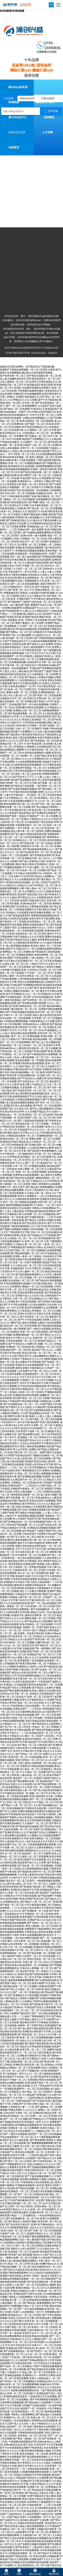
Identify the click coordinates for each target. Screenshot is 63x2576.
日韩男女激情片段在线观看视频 (25, 1259)
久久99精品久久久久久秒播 (22, 399)
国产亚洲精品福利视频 (49, 556)
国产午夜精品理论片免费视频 (42, 1054)
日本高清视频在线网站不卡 (22, 801)
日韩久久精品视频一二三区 (27, 1491)
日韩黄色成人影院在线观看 (39, 1932)
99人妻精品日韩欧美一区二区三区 (38, 1615)
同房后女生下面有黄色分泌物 (40, 665)
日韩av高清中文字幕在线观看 (30, 1748)
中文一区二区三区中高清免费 (28, 2342)
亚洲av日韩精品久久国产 (23, 2290)
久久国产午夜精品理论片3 (13, 641)
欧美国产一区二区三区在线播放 (44, 2134)
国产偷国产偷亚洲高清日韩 (39, 2043)
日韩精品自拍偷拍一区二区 (14, 1419)
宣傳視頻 (13, 102)
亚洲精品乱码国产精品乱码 (14, 1141)
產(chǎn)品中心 (17, 117)
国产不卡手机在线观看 (15, 1304)
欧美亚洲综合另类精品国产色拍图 (26, 1564)
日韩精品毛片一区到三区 (21, 586)
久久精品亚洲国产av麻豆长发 (38, 2514)
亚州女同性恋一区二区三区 (34, 976)
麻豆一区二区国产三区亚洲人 (40, 1736)
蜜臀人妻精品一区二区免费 (29, 623)
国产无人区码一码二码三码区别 (27, 1536)
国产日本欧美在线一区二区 (47, 2161)
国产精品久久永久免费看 (40, 644)
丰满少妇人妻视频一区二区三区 (36, 1968)
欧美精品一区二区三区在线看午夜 (38, 1156)
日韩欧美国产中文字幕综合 (31, 599)
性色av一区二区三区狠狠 (33, 870)
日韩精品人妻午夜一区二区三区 (25, 1597)
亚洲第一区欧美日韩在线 (43, 469)
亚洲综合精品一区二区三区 (14, 1138)
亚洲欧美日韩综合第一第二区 (28, 2064)
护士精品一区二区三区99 (17, 2263)
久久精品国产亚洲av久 (12, 2007)
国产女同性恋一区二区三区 (43, 885)
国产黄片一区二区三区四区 (18, 2161)
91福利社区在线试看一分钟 (39, 1808)
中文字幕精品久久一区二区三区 (20, 798)
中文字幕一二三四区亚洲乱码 (28, 2097)
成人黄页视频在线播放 (17, 945)
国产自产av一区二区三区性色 (15, 1726)
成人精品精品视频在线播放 (20, 1102)
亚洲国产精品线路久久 (27, 396)
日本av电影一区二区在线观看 (15, 1018)
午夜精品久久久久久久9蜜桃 (35, 1359)
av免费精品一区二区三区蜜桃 (15, 951)
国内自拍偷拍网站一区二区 (25, 1072)
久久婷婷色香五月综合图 (16, 1612)
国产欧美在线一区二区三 (13, 375)
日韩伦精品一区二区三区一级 (38, 433)
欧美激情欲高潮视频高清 (28, 2125)
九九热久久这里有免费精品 (39, 1847)
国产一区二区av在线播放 (43, 1603)
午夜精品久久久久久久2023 (43, 819)
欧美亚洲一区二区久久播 (40, 1672)
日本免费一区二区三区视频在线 (38, 1214)
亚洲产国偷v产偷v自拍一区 (20, 1669)
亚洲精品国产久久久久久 (36, 608)
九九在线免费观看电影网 (48, 454)
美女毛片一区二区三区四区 (34, 541)
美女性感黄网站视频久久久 (32, 1675)
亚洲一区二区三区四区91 (40, 1696)
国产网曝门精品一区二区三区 (43, 502)
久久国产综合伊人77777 (21, 776)
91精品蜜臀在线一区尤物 (31, 1075)
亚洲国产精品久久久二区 (40, 2233)
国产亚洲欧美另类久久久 (19, 520)
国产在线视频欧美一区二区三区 (22, 2218)
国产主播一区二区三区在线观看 (44, 2230)
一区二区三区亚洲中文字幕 (46, 1045)
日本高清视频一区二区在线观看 (45, 1229)
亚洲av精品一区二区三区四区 (15, 1045)
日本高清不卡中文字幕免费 (48, 2444)
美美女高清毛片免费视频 (42, 1500)
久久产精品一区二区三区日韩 (47, 1802)
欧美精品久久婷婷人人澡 (41, 574)
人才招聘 (47, 132)
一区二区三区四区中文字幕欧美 (36, 487)
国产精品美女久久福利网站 (39, 1621)
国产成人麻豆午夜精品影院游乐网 (28, 834)
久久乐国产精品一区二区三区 (28, 1066)
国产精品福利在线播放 (49, 1325)
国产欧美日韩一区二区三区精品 (36, 843)
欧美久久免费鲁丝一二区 (48, 876)
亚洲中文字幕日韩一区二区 (41, 698)
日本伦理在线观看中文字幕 (27, 770)
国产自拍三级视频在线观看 (32, 1509)
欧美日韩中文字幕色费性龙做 (44, 918)
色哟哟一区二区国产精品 (33, 755)
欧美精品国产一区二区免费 (48, 1684)
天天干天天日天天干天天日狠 (40, 653)
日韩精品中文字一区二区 (13, 698)
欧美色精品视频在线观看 (31, 1515)
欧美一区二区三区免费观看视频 (36, 2037)
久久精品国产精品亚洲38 (35, 562)
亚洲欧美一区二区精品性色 (20, 1346)
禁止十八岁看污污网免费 (33, 1591)
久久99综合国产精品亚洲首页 (35, 716)
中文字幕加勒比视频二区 (38, 1904)
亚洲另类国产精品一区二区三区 (41, 2082)
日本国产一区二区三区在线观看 (38, 1956)
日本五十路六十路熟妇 (34, 1630)
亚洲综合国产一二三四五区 (22, 1485)
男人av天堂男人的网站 (24, 1449)
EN (51, 5)
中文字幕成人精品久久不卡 (32, 2019)
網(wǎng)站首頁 (18, 87)
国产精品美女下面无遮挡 (19, 734)
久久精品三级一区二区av (38, 1193)
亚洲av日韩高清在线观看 (31, 2523)
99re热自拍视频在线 (25, 629)
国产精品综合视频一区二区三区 (31, 2188)
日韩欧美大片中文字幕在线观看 (20, 1895)
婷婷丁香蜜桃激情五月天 (31, 580)
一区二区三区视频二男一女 (27, 1277)
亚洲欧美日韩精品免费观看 (29, 547)
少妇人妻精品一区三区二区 (14, 381)
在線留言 (13, 147)
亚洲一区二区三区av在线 (21, 1892)
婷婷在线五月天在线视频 (43, 2396)
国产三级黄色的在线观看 (31, 1120)
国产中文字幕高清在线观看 (20, 1714)
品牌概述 (49, 117)
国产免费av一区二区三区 (19, 632)
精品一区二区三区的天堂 (35, 484)
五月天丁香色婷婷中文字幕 (39, 1190)
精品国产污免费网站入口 (35, 439)
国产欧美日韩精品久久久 (35, 427)
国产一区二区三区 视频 (16, 2119)
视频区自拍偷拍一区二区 (26, 991)
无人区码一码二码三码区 (33, 2146)
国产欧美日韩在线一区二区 (37, 2357)
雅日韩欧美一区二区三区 (24, 1009)
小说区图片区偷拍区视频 (41, 592)
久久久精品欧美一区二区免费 (42, 674)
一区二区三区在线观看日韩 (41, 1238)
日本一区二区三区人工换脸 (41, 1883)
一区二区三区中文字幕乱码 (46, 2203)
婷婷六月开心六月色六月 (45, 963)
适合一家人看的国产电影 (16, 605)
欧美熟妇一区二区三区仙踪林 (37, 1114)
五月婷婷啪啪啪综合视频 (35, 1868)
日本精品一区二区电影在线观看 (29, 1567)
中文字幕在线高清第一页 (33, 650)
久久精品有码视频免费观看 (42, 641)
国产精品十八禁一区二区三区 (16, 1805)
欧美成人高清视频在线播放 (39, 1817)
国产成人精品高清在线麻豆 (47, 1790)
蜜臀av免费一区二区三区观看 (21, 692)
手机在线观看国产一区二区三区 (16, 2137)
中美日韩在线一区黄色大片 (47, 2297)
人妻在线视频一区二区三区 (34, 1057)
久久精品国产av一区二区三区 (26, 1479)
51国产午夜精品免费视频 (46, 2366)
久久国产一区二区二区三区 (27, 568)
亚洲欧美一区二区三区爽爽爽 (23, 2128)
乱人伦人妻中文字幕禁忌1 (26, 2058)
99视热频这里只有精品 (15, 592)
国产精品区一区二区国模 (13, 921)
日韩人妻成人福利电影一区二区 (34, 1763)
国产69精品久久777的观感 (41, 1235)
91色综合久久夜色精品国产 (45, 408)
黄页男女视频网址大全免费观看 (41, 1307)
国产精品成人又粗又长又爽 (39, 2493)
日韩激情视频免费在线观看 (42, 1844)
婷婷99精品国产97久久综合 (27, 1096)
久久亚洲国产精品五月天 (38, 1111)
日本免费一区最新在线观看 (47, 1717)
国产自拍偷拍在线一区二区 (18, 1404)
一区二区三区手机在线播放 (47, 960)
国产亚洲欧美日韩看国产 (45, 813)
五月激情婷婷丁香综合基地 (39, 822)
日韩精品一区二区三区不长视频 (36, 1380)
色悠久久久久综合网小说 (23, 1784)
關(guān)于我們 (45, 102)
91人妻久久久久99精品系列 (34, 611)
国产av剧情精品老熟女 (41, 1410)
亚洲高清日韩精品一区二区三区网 (40, 1739)
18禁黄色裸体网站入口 (22, 1226)
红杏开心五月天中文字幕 (35, 1159)
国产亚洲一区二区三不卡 (21, 589)
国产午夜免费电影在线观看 (44, 2399)
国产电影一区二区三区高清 (39, 424)
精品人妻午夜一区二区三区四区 (27, 831)
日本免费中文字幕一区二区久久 (34, 1371)
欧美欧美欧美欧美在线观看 (39, 2541)
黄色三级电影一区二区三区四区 (45, 457)
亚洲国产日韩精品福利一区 (37, 2405)
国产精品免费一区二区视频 (41, 1953)
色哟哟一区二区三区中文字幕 (21, 782)
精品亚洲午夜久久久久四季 (32, 1862)
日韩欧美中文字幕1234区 (25, 2103)
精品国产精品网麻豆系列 (23, 779)
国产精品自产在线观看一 (23, 785)
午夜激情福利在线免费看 (31, 2432)
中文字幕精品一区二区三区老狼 (36, 1913)
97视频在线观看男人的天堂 (29, 2185)
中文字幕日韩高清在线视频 (23, 792)
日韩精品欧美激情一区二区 (20, 1135)
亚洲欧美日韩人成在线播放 (18, 1105)
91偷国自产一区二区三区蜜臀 (42, 816)
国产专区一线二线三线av (48, 804)
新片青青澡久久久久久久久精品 (38, 1503)
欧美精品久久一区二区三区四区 (29, 840)
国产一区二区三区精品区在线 (33, 2194)
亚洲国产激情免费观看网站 (36, 2236)
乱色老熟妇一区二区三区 (21, 1280)
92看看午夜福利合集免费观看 (28, 1063)
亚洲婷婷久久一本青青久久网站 (34, 481)
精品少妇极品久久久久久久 (42, 2164)
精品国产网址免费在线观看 (14, 1690)
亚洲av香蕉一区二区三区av (25, 2061)
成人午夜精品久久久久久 (45, 2423)
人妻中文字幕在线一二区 (17, 795)
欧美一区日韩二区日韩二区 (20, 402)
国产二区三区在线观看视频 (25, 583)
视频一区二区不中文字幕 (42, 1793)
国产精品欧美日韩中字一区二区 (34, 1871)
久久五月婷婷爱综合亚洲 (16, 1603)
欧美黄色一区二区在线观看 (30, 1126)
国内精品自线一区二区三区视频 (31, 1123)
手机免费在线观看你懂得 (31, 390)
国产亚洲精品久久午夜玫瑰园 (23, 1995)
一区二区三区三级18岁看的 (36, 2052)
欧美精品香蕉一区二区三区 (43, 1733)
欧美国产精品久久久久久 (16, 2209)
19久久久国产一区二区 (27, 1162)
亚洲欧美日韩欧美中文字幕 (25, 1889)
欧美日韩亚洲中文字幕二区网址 (45, 1796)
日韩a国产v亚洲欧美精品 (28, 2242)
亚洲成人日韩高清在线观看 (14, 918)
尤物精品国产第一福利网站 (36, 1648)
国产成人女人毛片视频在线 (46, 1042)
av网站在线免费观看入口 (36, 418)
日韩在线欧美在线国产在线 (22, 496)
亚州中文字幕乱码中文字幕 (34, 1383)
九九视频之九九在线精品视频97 (43, 1835)
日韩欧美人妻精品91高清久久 (39, 656)
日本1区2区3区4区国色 (48, 1226)
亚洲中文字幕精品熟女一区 (47, 1829)
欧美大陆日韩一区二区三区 (36, 1353)
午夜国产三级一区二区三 (13, 2233)
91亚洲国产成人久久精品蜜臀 (15, 635)
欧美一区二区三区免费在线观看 (36, 659)
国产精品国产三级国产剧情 (44, 671)
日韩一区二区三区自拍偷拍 (45, 1232)
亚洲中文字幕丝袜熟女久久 (43, 381)
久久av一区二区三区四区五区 (19, 1645)
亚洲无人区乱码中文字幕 (21, 2318)
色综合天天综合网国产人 (33, 1428)
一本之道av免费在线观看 (28, 1558)
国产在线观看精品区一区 (16, 2351)
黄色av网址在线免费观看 (23, 1033)
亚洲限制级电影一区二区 (49, 1135)
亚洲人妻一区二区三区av (36, 1962)
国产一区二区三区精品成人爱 (28, 1992)
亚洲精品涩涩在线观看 (39, 559)
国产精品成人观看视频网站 (40, 1187)
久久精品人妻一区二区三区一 (15, 963)
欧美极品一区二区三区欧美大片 (34, 1437)
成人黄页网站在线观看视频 (29, 1093)
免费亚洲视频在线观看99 (19, 1205)
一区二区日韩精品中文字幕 (45, 994)
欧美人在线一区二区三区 (14, 2230)
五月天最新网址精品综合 (40, 523)
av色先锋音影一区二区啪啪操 (23, 1944)
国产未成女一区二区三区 (48, 1669)
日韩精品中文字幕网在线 (28, 1594)
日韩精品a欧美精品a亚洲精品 (40, 1211)
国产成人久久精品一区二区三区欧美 (25, 1989)
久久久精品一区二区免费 (33, 1772)
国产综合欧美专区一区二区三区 (36, 852)
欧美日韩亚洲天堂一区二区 (39, 2170)
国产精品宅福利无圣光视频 (41, 2369)
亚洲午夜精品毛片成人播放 (42, 2496)
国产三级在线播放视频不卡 (39, 2176)
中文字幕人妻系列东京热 (31, 1874)
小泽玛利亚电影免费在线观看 (33, 979)
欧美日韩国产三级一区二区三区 (34, 445)
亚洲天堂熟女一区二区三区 (29, 1760)
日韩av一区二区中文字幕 (28, 1977)
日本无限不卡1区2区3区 (21, 876)
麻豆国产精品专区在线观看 (20, 1178)
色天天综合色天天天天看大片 (41, 1841)
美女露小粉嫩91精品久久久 (45, 2263)
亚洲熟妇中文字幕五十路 (16, 1582)
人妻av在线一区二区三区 (33, 1775)
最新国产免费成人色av (12, 1817)
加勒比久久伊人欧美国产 (40, 614)
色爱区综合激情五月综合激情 (15, 1208)
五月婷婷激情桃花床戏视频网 (26, 764)
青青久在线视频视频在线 (31, 982)
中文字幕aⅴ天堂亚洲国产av (41, 412)
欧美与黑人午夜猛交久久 (33, 1084)
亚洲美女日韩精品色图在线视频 (36, 1766)
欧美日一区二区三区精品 (28, 2149)
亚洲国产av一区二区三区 (16, 2417)
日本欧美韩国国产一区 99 (22, 686)
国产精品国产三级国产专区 (22, 602)
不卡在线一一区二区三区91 (39, 972)
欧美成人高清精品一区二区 (36, 719)
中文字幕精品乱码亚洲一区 (14, 1793)
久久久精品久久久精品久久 (14, 885)
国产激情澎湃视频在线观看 (46, 1730)
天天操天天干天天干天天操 (23, 1877)
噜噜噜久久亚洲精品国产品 (41, 746)
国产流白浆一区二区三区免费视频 (44, 508)
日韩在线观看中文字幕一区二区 (16, 1950)
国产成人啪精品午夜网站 (45, 807)
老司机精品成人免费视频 (48, 2318)
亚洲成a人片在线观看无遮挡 (20, 912)
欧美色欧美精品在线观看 (35, 2336)
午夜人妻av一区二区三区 (38, 888)
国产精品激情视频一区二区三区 (24, 713)
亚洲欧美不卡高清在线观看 (22, 1301)
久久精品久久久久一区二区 (46, 635)
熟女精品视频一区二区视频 (47, 1039)
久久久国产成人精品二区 (13, 1883)
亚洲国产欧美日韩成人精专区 (40, 1461)
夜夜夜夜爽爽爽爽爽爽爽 (21, 1980)
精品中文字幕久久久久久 (26, 1132)
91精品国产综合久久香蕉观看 (35, 478)
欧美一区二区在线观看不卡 (45, 2209)
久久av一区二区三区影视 (38, 2354)
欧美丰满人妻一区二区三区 (34, 1552)
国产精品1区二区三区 (46, 1645)
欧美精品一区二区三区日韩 (32, 2435)
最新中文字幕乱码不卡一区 (20, 948)
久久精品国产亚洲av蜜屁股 (47, 1407)
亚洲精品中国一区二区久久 (36, 858)
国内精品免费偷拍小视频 (38, 752)
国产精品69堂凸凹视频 (46, 2076)
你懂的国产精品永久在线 (13, 1672)
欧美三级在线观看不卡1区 (37, 647)
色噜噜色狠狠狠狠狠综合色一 (46, 915)
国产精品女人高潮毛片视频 (39, 677)
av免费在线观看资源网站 (48, 948)
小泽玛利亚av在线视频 (34, 722)
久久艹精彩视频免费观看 (47, 2137)
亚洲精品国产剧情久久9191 (39, 701)
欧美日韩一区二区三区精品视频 (25, 1757)
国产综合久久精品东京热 (16, 2269)
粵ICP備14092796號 (19, 353)
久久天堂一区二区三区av (31, 1030)
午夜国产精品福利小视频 (34, 514)
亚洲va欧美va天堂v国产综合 (18, 2444)
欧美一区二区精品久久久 (14, 511)
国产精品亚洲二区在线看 (40, 743)
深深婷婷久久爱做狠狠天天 (39, 1588)
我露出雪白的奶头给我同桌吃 (30, 1546)
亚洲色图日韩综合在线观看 (29, 707)
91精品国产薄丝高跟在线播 (24, 1401)
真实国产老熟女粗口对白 (31, 894)
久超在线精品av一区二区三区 (42, 2330)
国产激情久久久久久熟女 (19, 1407)
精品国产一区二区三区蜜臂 (27, 1778)
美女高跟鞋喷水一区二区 (35, 577)
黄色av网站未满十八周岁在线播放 (18, 460)
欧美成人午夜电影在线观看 (34, 906)
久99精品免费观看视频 (15, 1021)
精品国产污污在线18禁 (40, 511)
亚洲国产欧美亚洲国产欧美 (36, 617)
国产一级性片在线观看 (39, 1328)
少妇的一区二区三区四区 (31, 1392)
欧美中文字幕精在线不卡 (33, 1699)
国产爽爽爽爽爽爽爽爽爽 (40, 2143)
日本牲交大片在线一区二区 (42, 969)
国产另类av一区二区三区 (29, 1754)
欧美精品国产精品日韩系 (40, 384)
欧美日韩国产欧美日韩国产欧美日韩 (25, 1898)
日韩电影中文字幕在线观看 (36, 2474)
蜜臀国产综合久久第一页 (43, 605)
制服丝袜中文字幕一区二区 (36, 1153)
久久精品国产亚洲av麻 (34, 2094)
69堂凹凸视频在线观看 (45, 2001)
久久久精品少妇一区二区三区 (26, 1265)
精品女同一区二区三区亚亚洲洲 (20, 1325)
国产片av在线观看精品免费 (14, 2447)
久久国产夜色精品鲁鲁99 (17, 915)
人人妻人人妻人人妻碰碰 (48, 1416)
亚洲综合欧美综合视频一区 (14, 457)
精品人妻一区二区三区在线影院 (38, 2372)
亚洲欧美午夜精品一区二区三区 (29, 767)
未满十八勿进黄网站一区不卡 (28, 2312)
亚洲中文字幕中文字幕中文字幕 (34, 1313)
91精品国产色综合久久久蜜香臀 (32, 2477)
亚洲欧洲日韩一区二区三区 (43, 2212)
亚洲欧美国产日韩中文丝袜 (27, 2293)
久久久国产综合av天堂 (45, 1524)
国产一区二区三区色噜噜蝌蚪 (21, 405)
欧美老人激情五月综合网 (13, 523)
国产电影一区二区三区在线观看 (45, 1419)
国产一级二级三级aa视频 (24, 556)
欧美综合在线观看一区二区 (29, 2152)
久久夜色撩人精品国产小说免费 (32, 2520)
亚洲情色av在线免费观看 (26, 1175)
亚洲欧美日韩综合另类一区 (47, 2113)
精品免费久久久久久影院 (40, 2511)
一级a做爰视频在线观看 (47, 1880)
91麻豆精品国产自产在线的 (27, 1069)
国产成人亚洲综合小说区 (32, 861)
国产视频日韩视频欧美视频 (14, 1229)
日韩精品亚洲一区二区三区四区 (29, 1570)
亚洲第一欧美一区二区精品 (27, 1256)
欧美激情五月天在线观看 (21, 466)
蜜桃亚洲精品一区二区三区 (30, 2287)
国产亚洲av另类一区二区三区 (40, 1144)
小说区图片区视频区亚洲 (13, 969)
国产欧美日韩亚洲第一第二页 (36, 472)
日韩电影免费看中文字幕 (28, 909)
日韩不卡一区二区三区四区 (18, 1015)
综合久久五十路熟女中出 (33, 595)
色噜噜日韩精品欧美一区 (38, 1585)
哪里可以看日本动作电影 (21, 1416)
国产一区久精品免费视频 (35, 704)
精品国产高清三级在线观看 (45, 1422)
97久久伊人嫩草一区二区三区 (37, 867)
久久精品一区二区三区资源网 (33, 1856)
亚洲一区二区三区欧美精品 (34, 1331)
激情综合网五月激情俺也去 (29, 1368)
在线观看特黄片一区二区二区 (30, 825)
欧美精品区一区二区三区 (16, 1181)
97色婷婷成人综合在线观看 (25, 1705)
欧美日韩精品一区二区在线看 (44, 1838)
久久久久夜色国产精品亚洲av (15, 813)
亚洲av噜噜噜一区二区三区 (48, 954)
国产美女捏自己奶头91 (34, 1223)
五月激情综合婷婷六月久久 (32, 927)
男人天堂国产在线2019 (48, 882)
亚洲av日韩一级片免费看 (31, 529)
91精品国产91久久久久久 (31, 1129)
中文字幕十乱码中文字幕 (21, 1600)
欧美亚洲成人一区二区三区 (41, 921)
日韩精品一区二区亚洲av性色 (26, 1482)
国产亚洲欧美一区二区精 (35, 1910)
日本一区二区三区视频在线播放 (16, 954)
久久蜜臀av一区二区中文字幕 (40, 430)
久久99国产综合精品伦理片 (18, 1455)
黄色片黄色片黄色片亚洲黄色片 (31, 864)
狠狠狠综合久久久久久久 (38, 1850)
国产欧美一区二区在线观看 (47, 695)
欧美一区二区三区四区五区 (22, 689)
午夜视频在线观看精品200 (22, 2441)
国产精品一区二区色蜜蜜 (16, 408)
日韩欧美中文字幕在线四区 (47, 632)
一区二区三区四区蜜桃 (37, 2088)
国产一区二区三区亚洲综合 (34, 2284)
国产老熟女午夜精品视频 (28, 1512)
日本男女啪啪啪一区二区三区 (21, 1340)
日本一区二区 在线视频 (23, 493)
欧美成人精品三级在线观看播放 (20, 737)
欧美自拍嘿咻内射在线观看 (34, 2562)
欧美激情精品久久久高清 (33, 680)
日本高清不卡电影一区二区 (30, 1431)
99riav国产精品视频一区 (19, 1524)
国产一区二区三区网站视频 (25, 1036)
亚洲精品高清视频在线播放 (30, 550)
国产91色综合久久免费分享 (32, 1078)
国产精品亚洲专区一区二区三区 (43, 378)
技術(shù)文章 (16, 132)
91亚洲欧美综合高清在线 (22, 1814)
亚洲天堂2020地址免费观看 (14, 1609)
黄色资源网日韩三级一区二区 (19, 804)
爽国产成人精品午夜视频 (23, 1322)
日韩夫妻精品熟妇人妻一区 (18, 1790)
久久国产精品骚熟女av (32, 1413)
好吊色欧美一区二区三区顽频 (42, 1048)
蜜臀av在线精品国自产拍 (36, 924)
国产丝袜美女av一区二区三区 (33, 1081)
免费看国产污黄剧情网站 (38, 1929)
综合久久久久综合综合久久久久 (46, 2227)
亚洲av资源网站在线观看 (31, 1292)
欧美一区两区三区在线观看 (33, 620)
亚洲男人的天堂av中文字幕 (39, 1464)
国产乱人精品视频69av (42, 1108)
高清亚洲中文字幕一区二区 (41, 662)
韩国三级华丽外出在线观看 (46, 1184)
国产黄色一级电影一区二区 (27, 2438)
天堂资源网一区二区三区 (33, 1087)
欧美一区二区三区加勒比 (19, 2366)
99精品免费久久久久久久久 (22, 2110)
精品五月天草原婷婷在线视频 (35, 1820)
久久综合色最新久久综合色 (42, 1304)
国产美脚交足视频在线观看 (32, 2544)
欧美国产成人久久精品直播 (14, 2140)
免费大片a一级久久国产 (12, 1187)
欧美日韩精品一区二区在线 (34, 2453)
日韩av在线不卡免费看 (34, 1533)
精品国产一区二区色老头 (33, 2408)
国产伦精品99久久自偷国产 (22, 2158)
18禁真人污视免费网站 (44, 1208)
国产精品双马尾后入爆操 (23, 939)
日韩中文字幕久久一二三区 (14, 1733)
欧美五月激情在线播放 (15, 574)
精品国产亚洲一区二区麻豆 (34, 1971)
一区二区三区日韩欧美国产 (43, 2278)
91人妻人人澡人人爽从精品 (14, 671)
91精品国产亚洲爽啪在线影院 (45, 668)
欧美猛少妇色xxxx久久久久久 (46, 2269)
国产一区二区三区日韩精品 (29, 2245)
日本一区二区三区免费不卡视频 (32, 728)
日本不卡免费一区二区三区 (29, 565)
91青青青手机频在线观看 (24, 1579)
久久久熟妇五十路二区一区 (37, 2173)
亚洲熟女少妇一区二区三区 (27, 710)
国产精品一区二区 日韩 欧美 (32, 1745)
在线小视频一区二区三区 (31, 1169)
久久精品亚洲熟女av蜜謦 (41, 1147)
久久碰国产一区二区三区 (34, 442)
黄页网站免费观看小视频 (33, 2179)
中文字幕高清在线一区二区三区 (41, 749)
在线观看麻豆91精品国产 (49, 499)
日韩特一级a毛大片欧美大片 (46, 2275)
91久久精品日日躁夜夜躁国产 (44, 2272)
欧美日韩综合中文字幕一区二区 (29, 1027)
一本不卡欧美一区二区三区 (20, 454)
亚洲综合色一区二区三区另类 (30, 933)
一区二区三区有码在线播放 (27, 837)
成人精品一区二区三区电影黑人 (36, 1769)
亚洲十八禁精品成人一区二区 (44, 2378)
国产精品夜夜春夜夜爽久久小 (38, 849)
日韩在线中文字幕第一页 (28, 725)
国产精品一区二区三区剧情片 (37, 2091)
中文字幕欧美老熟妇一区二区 (15, 2203)
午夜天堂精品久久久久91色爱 (28, 936)
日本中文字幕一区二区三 (43, 415)
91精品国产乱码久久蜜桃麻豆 (42, 1832)
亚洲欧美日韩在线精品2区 (13, 502)
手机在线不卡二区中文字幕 (22, 571)
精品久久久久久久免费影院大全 (31, 758)
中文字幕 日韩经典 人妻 (48, 1814)
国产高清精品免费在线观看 (32, 1003)
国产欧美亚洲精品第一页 (40, 2281)
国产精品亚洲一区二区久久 (32, 2034)
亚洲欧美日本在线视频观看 (27, 393)
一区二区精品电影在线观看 (29, 930)
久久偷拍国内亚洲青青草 (26, 942)
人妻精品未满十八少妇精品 (18, 2001)
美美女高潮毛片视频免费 (46, 2556)
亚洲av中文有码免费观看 (26, 2550)
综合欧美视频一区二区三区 (18, 1829)
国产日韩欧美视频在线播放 (48, 638)
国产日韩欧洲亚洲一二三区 (39, 1217)
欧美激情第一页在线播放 (35, 490)
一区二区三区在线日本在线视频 (35, 2191)
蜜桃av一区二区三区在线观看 (19, 499)
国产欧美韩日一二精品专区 (29, 2547)
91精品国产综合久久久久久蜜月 (34, 1440)
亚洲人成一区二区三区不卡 (45, 2417)
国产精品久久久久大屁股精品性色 (17, 879)
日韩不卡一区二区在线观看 (34, 448)
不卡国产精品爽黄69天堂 (21, 2200)
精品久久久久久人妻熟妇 (28, 2339)
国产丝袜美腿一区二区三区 (20, 1497)
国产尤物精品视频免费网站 (37, 532)
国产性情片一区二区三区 (43, 2351)
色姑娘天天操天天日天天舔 (29, 1576)
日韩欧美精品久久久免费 (41, 1021)
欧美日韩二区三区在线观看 (46, 810)
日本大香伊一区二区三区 (27, 1941)
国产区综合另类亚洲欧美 (13, 559)
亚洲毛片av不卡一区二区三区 (37, 2333)
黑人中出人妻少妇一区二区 (18, 695)
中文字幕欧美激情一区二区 (43, 505)
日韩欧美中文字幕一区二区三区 (36, 846)
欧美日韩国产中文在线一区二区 (16, 2076)
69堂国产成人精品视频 (27, 517)
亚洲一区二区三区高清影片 (21, 2393)
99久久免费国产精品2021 (17, 2013)
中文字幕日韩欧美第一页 (44, 1283)
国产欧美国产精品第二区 (32, 1886)
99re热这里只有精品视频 (45, 2490)
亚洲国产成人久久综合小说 (14, 1108)
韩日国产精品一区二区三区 (27, 1398)
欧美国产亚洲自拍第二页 (19, 2556)
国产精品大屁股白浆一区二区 (42, 375)
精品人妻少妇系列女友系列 (27, 451)
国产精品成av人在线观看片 (39, 2402)
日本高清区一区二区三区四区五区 (42, 1606)
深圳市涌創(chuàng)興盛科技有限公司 (24, 347)
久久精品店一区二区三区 (42, 1141)
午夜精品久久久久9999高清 (45, 1181)
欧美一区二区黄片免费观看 (27, 1262)
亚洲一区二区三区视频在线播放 (24, 463)
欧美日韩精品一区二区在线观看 (36, 421)
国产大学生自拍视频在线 (40, 997)
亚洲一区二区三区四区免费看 (31, 1172)
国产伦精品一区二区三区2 (38, 436)
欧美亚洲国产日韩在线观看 (14, 957)
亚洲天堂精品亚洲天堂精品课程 (41, 1720)
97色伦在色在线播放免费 (33, 1386)
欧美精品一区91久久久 (19, 2073)
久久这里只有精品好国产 (24, 1681)
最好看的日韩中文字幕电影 (22, 1561)
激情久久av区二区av (41, 1612)
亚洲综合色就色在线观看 (13, 2487)
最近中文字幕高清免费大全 (47, 520)
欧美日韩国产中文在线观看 (32, 1859)
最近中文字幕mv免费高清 (31, 1543)
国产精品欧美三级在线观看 (46, 951)
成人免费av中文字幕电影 (28, 1362)
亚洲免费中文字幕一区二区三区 (31, 2532)
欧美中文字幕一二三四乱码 (25, 2155)
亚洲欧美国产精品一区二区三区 (36, 1651)
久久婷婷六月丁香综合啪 (19, 1039)
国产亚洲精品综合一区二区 (18, 1521)
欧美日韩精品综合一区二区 (27, 1006)
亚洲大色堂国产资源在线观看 (33, 1974)
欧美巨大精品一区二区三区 (18, 1717)
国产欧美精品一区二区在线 (45, 740)
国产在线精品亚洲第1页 (42, 855)
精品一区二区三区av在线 (28, 773)
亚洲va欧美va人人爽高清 (36, 1024)
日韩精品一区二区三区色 (33, 538)
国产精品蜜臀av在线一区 (31, 1434)
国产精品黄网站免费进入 (43, 2140)
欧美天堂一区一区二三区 (33, 2049)
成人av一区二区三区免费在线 (33, 1573)
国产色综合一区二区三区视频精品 (17, 2381)
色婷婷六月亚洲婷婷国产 (43, 1693)
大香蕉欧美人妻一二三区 (21, 2107)
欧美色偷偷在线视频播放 (16, 469)
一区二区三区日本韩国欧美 (32, 1467)
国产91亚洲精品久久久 (18, 994)
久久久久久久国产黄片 (17, 740)
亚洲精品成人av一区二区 (40, 526)
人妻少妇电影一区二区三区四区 (16, 638)
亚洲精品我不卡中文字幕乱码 (26, 1268)
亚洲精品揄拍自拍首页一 (16, 2396)
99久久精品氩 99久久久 (12, 1841)
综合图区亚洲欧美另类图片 (36, 387)
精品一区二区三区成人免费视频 (34, 1473)
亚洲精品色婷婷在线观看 (26, 1395)
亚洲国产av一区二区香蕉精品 (42, 2487)
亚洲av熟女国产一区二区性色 (35, 903)
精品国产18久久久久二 (44, 1349)
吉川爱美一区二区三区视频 (32, 544)
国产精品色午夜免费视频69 (42, 1150)
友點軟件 (52, 353)
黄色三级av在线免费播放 (33, 1446)
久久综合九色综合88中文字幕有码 (35, 1443)
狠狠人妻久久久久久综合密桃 (33, 1657)
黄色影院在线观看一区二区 (25, 1494)
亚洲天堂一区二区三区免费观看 (41, 2321)
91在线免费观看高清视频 (17, 1283)
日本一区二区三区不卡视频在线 (22, 2070)
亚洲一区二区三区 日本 (37, 1241)
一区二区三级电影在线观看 (22, 1202)
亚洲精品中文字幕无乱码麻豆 (35, 2480)
